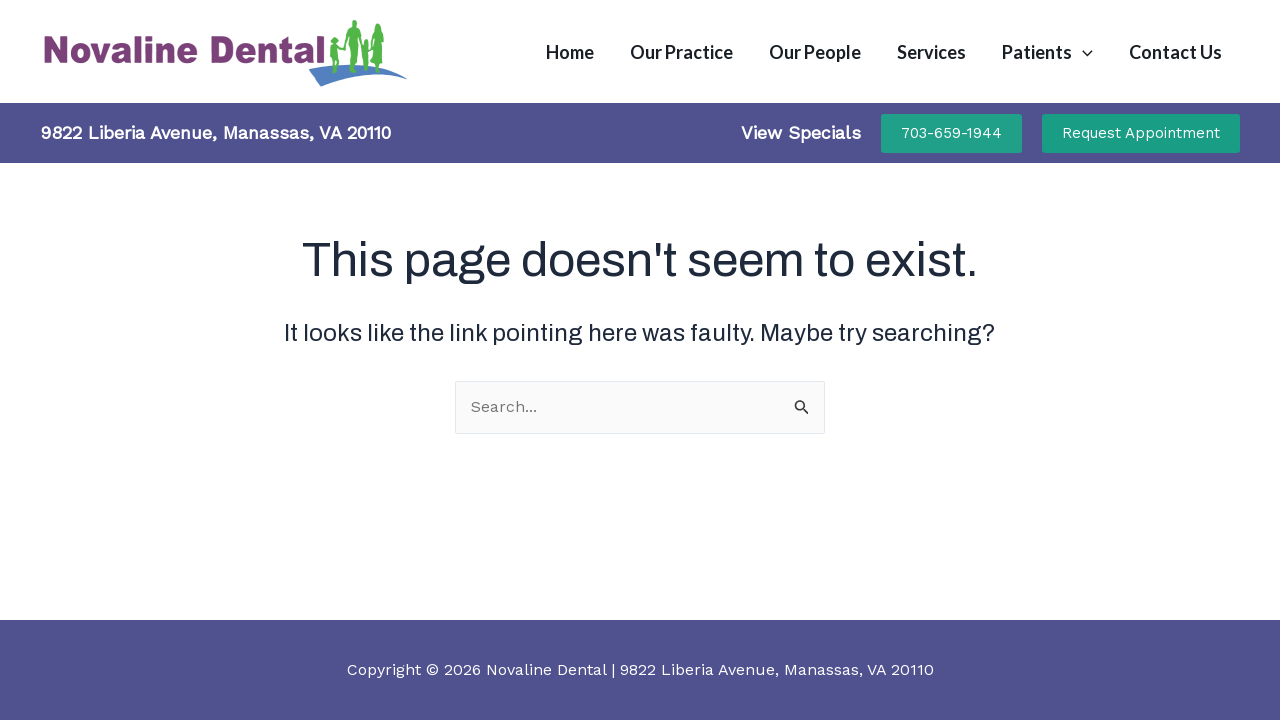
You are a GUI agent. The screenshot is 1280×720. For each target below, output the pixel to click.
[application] (1082, 52)
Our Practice (681, 52)
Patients (1047, 52)
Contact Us (1175, 52)
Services (931, 52)
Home (570, 52)
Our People (815, 52)
